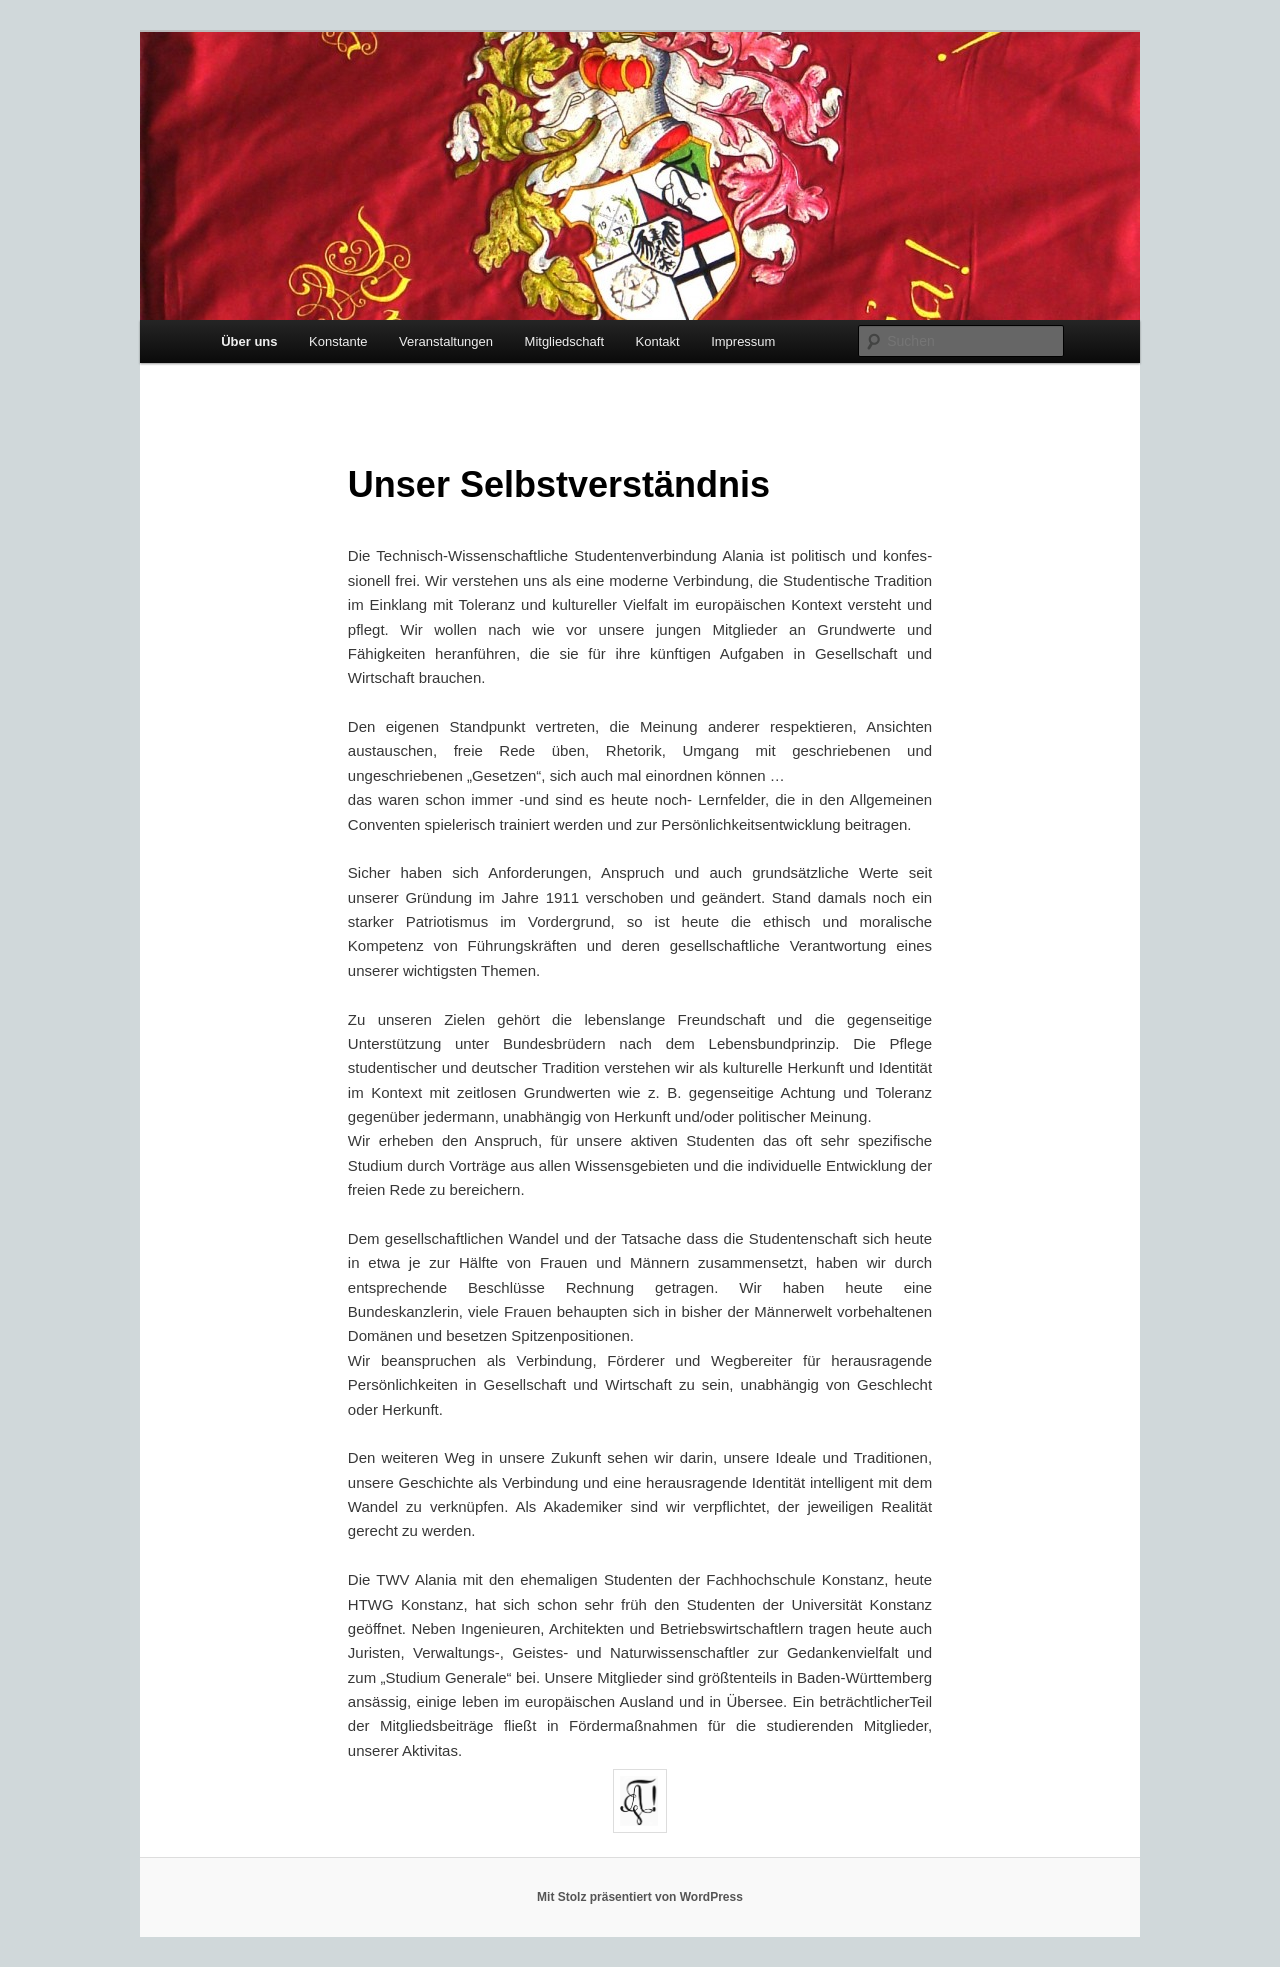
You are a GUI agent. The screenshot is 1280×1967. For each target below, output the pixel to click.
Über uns (249, 341)
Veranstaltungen (446, 341)
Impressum (743, 341)
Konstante (338, 341)
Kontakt (658, 341)
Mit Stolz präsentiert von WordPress (640, 1897)
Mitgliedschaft (564, 341)
